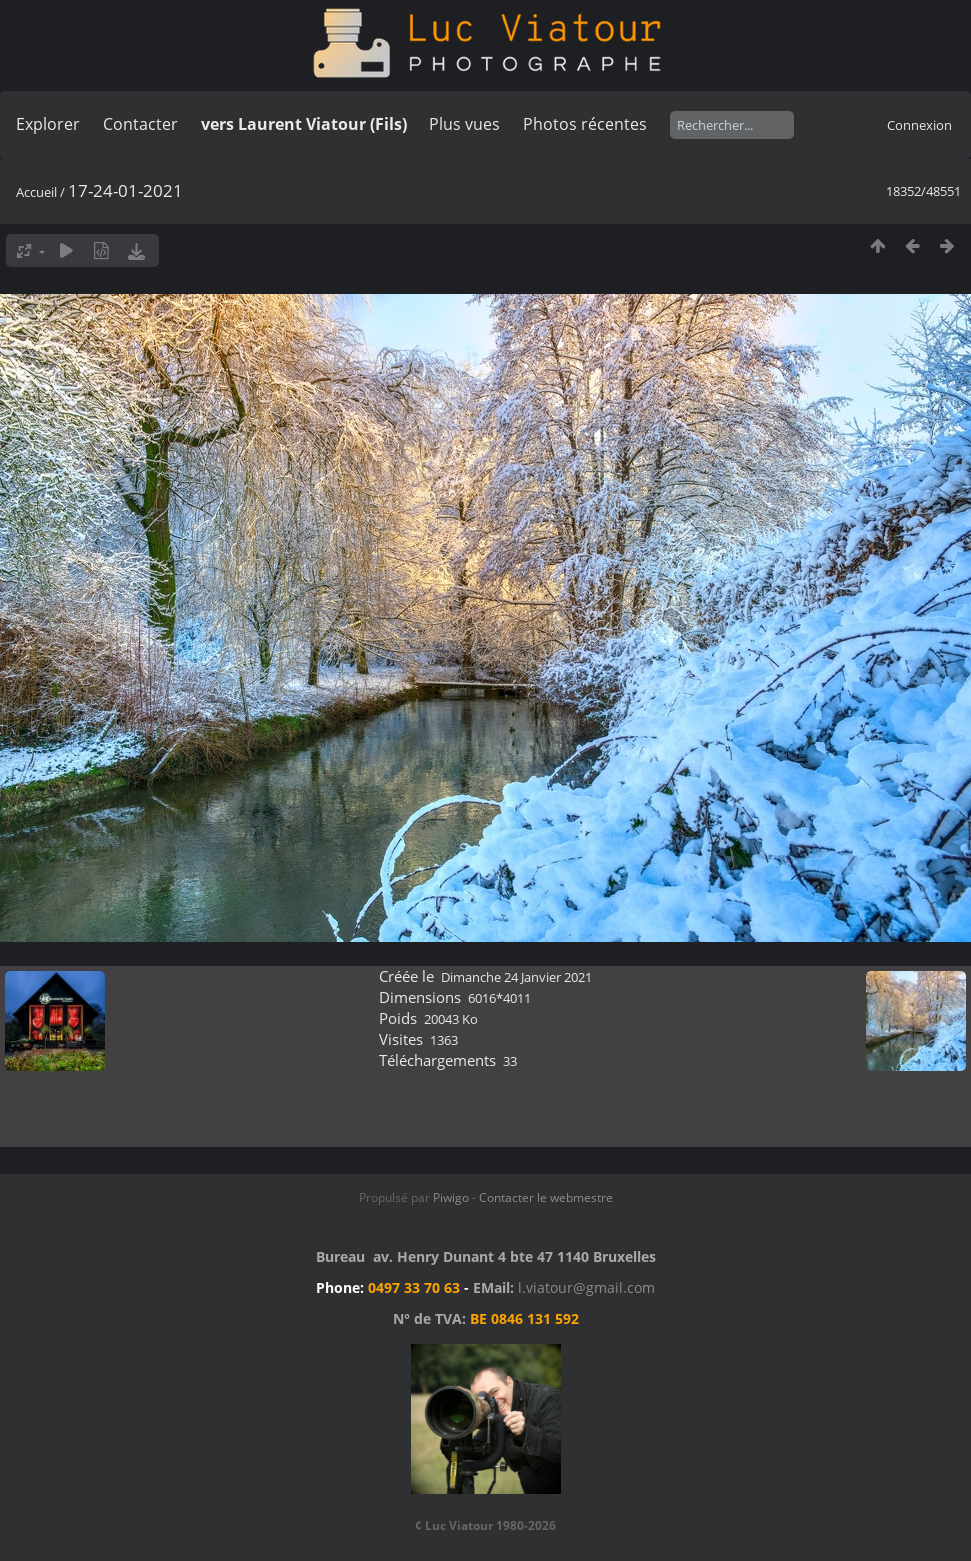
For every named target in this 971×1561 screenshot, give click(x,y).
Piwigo (451, 1197)
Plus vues (464, 124)
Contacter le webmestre (546, 1197)
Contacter (140, 124)
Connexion (919, 125)
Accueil (36, 192)
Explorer (48, 124)
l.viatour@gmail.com (586, 1287)
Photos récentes (585, 124)
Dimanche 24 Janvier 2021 (516, 977)
